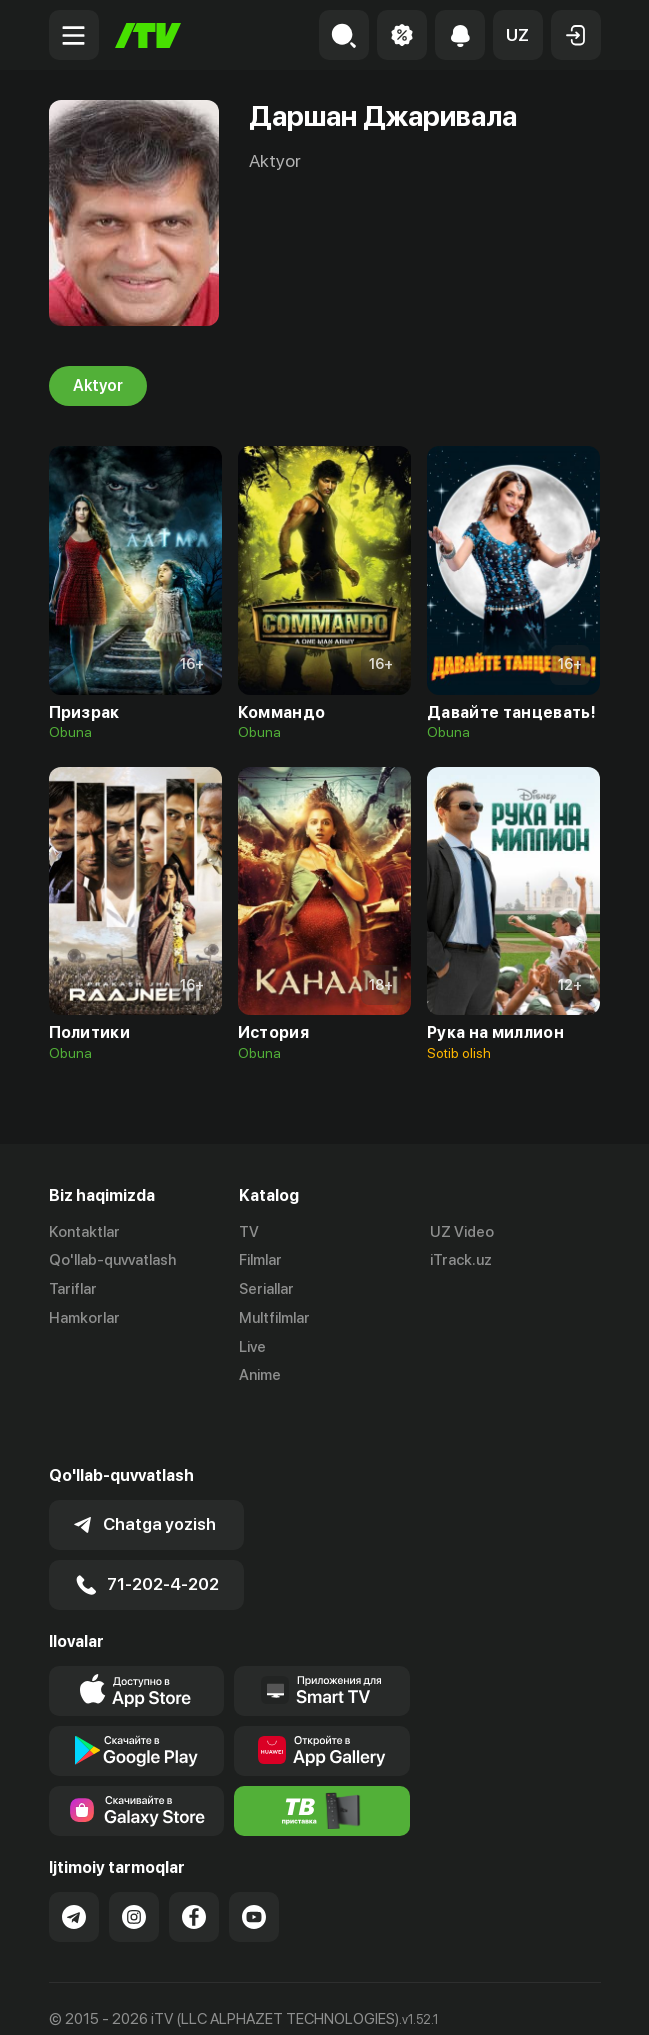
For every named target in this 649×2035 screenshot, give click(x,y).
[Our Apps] (322, 1636)
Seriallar (266, 1290)
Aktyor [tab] (98, 386)
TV (249, 1232)
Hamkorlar (84, 1318)
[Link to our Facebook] (194, 1862)
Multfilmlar (274, 1318)
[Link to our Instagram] (134, 1862)
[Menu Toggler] (74, 35)
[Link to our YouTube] (254, 1862)
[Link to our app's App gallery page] (322, 1696)
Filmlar (260, 1261)
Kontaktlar (84, 1232)
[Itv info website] (322, 1756)
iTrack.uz (461, 1261)
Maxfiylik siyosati (239, 1998)
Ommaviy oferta (103, 1998)
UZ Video (462, 1232)
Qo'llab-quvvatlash (112, 1261)
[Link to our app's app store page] (137, 1636)
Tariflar (73, 1290)
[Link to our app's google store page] (137, 1696)
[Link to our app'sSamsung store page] (137, 1756)
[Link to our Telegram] (74, 1862)
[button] (518, 35)
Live (252, 1347)
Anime (260, 1376)
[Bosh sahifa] (148, 35)
